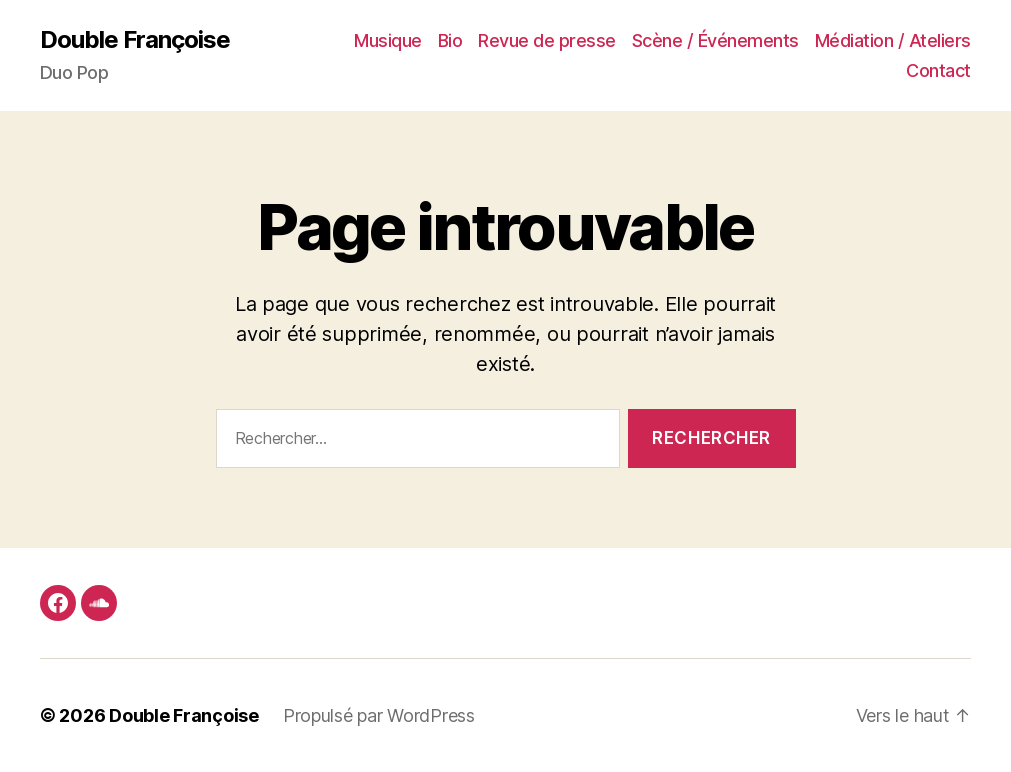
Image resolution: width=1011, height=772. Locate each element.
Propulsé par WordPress (379, 715)
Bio (450, 40)
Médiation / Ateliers (893, 40)
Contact (938, 70)
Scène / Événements (715, 40)
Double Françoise (135, 40)
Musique (388, 40)
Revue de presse (547, 40)
